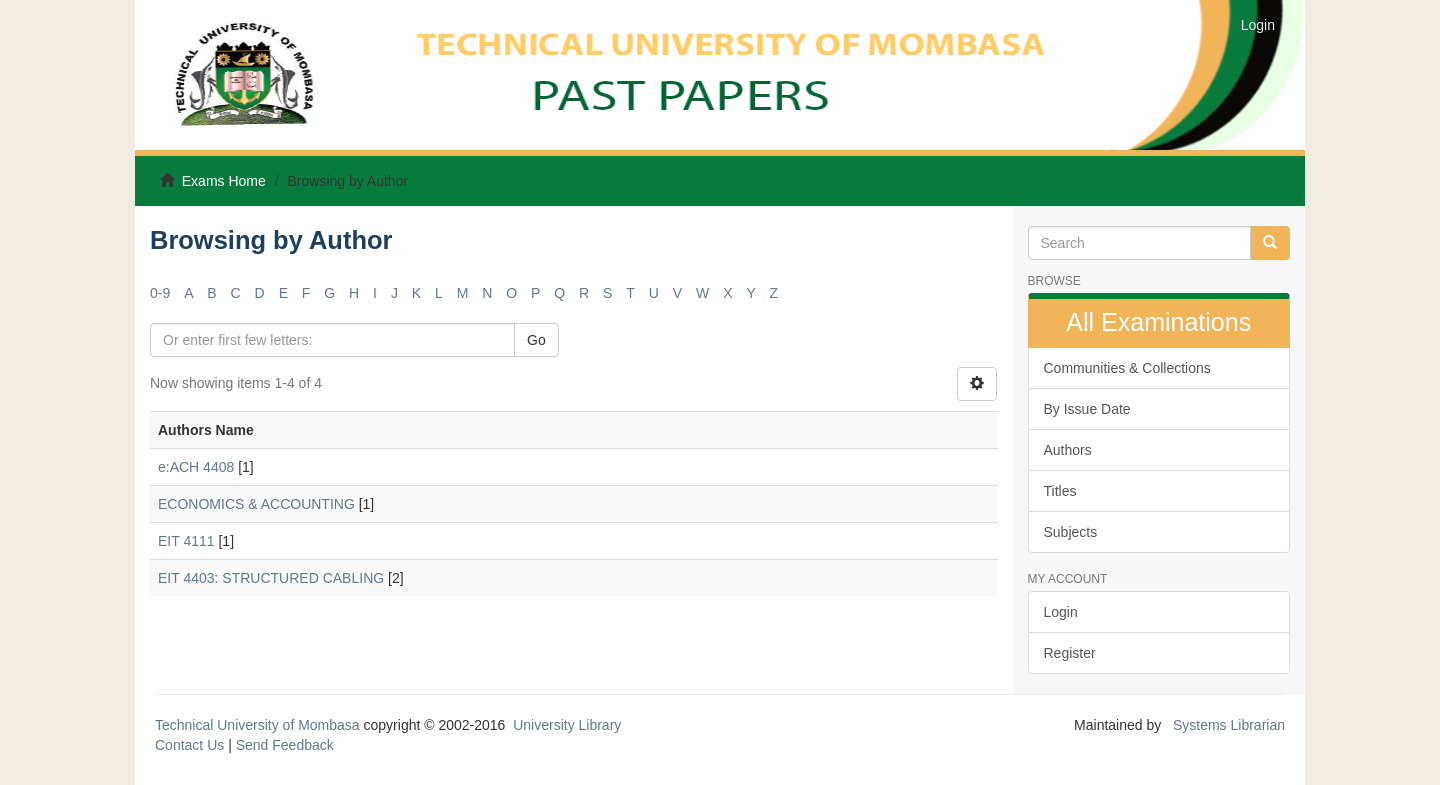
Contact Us (189, 745)
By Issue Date (1087, 409)
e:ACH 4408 (196, 467)
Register (1070, 653)
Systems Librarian (1227, 725)
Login (1061, 612)
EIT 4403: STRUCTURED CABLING (271, 578)
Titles (1060, 491)
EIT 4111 (186, 541)
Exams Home (224, 181)
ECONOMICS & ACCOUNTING (256, 504)
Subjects (1071, 532)
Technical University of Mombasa (259, 725)
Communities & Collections (1127, 368)
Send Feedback (285, 745)
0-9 (160, 293)
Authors (1068, 450)
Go (536, 340)
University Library (567, 725)
